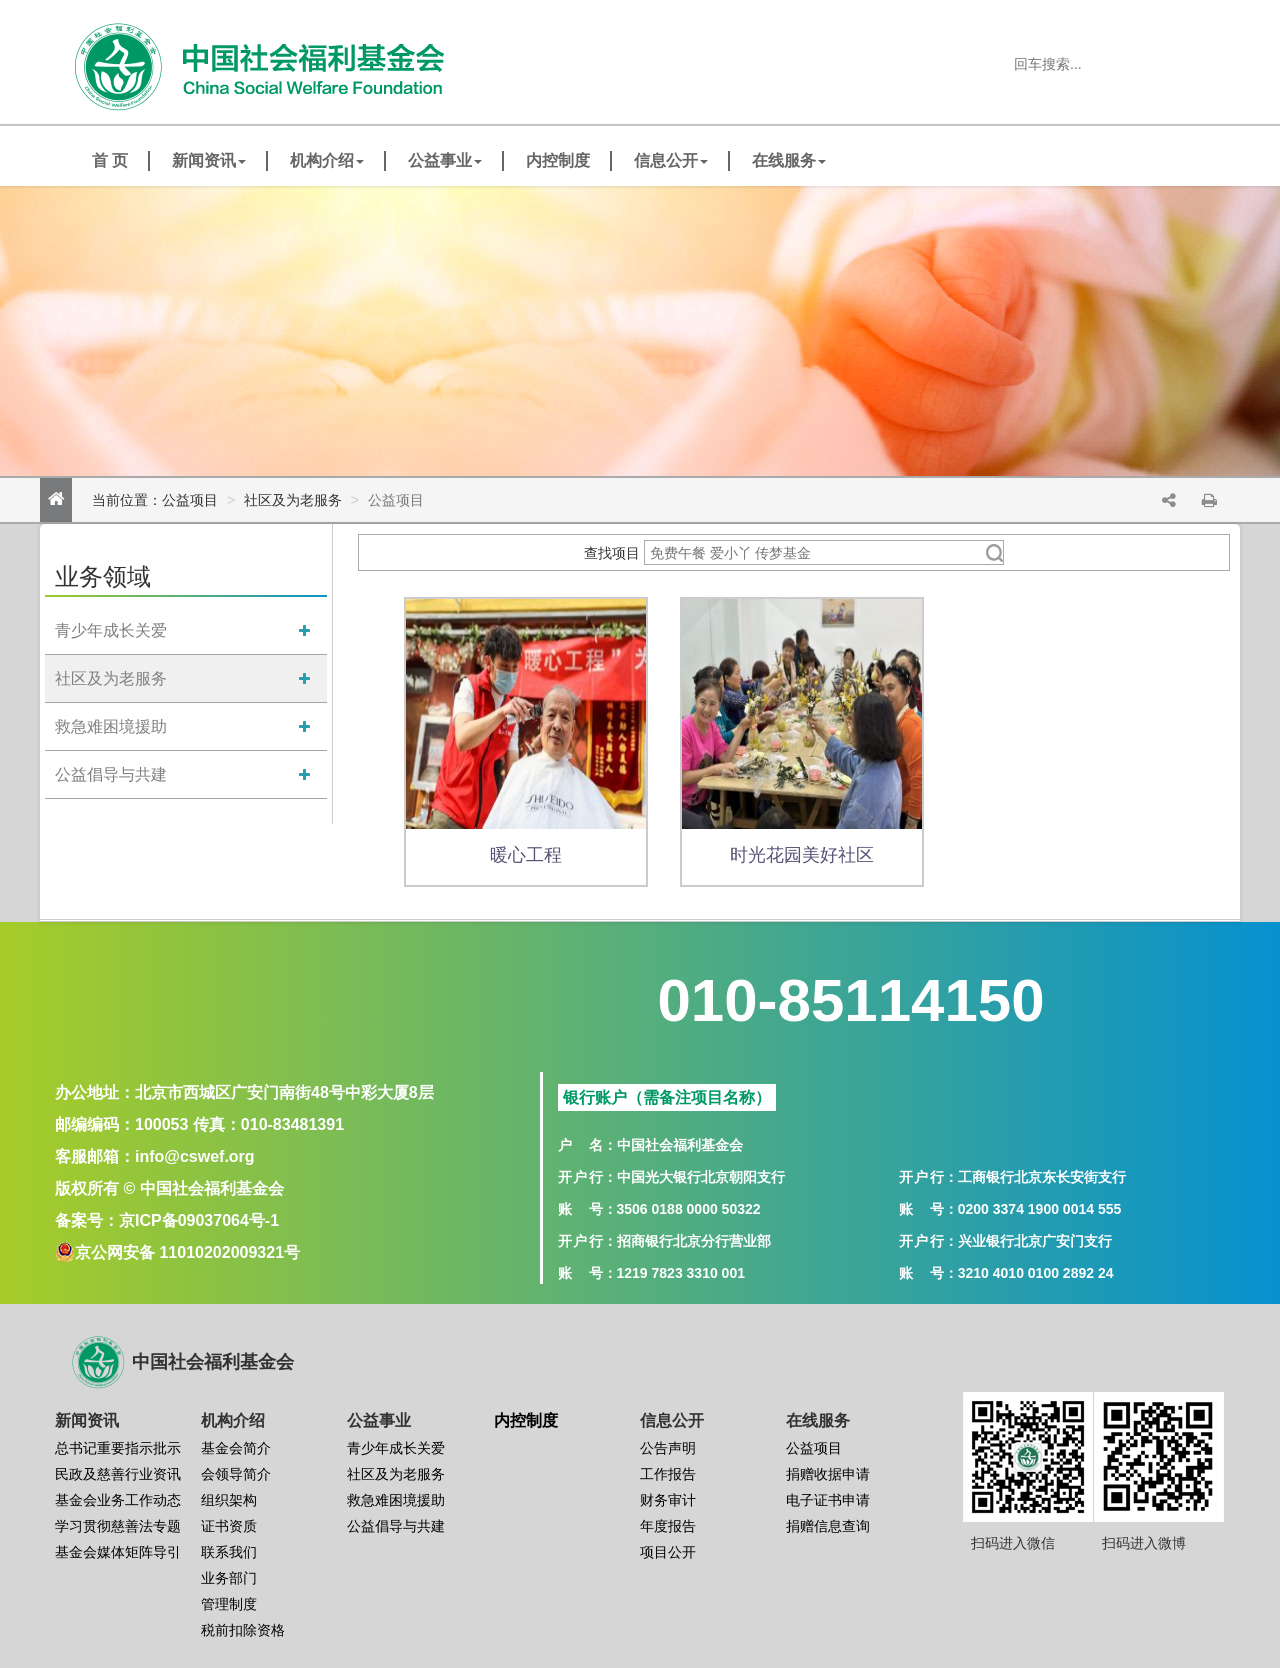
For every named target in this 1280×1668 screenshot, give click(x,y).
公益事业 (445, 160)
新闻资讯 (209, 160)
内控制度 (558, 160)
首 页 (110, 160)
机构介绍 (327, 160)
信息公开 (671, 160)
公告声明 (668, 1448)
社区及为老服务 (293, 500)
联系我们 (229, 1552)
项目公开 (668, 1552)
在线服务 (789, 160)
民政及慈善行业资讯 (118, 1474)
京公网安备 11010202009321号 (187, 1252)
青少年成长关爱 (111, 630)
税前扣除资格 (243, 1630)
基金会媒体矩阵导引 (118, 1552)
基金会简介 (236, 1448)
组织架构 (229, 1500)
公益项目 (190, 500)
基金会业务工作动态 (118, 1500)
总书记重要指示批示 (118, 1448)
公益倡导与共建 (111, 774)
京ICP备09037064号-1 (199, 1220)
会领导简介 (236, 1474)
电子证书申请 (828, 1500)
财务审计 (668, 1500)
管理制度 (229, 1604)
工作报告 (668, 1474)
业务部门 (229, 1578)
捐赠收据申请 (828, 1474)
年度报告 (668, 1526)
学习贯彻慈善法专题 (118, 1526)
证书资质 (229, 1526)
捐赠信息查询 (828, 1526)
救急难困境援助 (111, 726)
